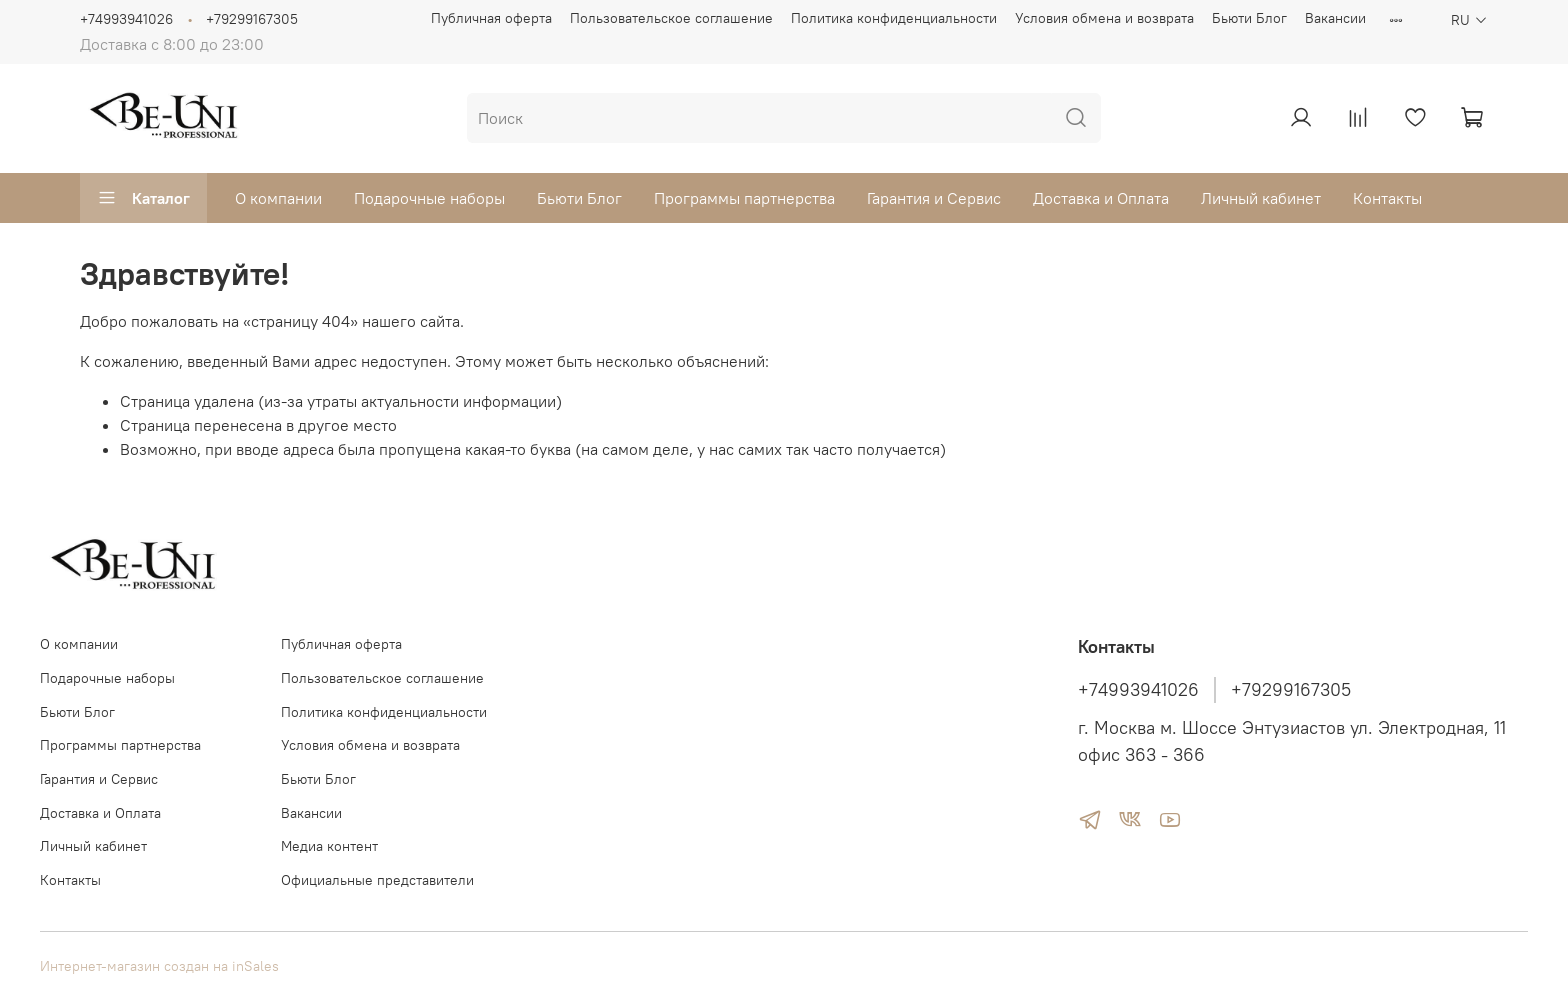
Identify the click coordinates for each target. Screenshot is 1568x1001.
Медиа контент (329, 846)
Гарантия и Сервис (934, 198)
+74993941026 (126, 19)
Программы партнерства (744, 198)
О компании (278, 198)
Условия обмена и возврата (1104, 18)
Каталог (143, 198)
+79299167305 (252, 19)
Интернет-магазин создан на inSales (159, 966)
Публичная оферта (491, 18)
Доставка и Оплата (1101, 198)
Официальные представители (377, 880)
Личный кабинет (1261, 198)
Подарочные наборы (429, 198)
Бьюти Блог (1249, 18)
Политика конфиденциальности (894, 18)
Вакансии (1335, 18)
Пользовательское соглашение (671, 18)
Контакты (1387, 198)
